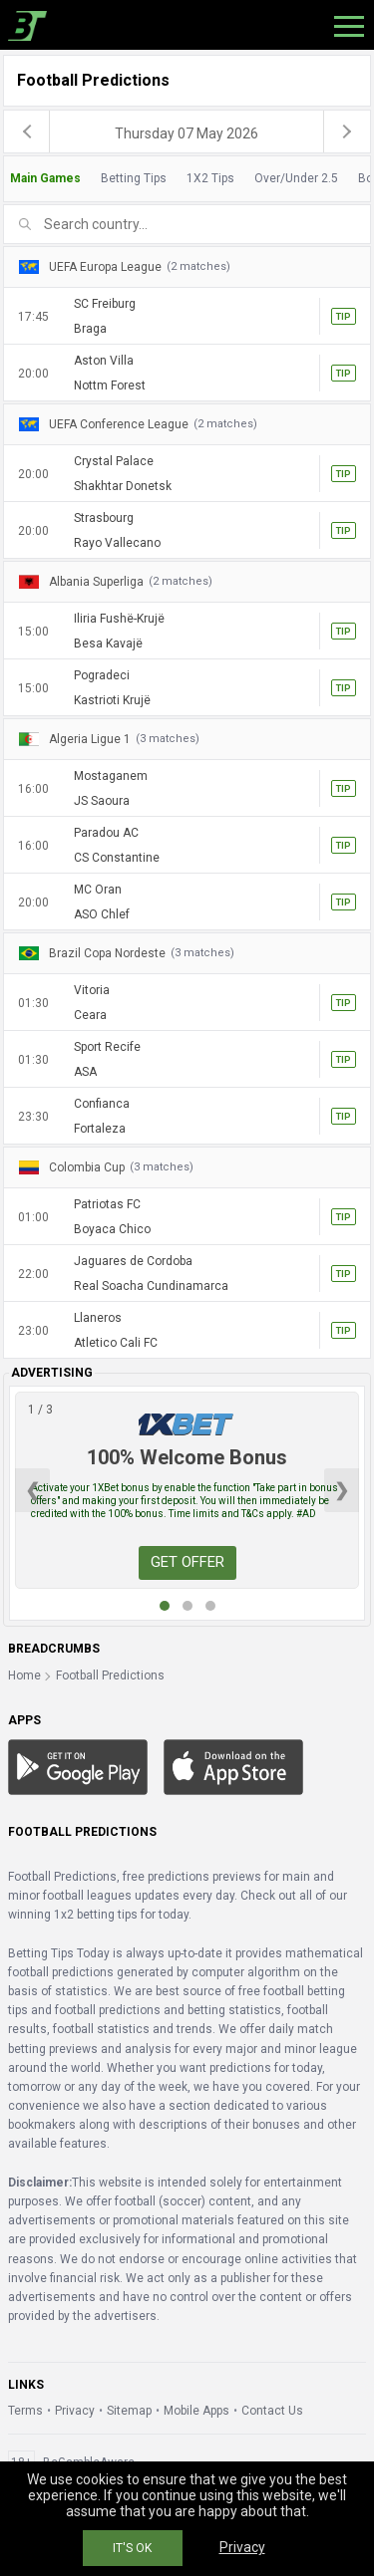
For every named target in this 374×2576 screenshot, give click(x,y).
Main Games (45, 178)
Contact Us (272, 2411)
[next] (347, 131)
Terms (25, 2411)
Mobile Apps (196, 2411)
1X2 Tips (210, 178)
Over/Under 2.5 (296, 178)
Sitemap (129, 2411)
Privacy (75, 2411)
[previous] (27, 131)
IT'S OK (132, 2548)
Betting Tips (134, 178)
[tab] (187, 178)
